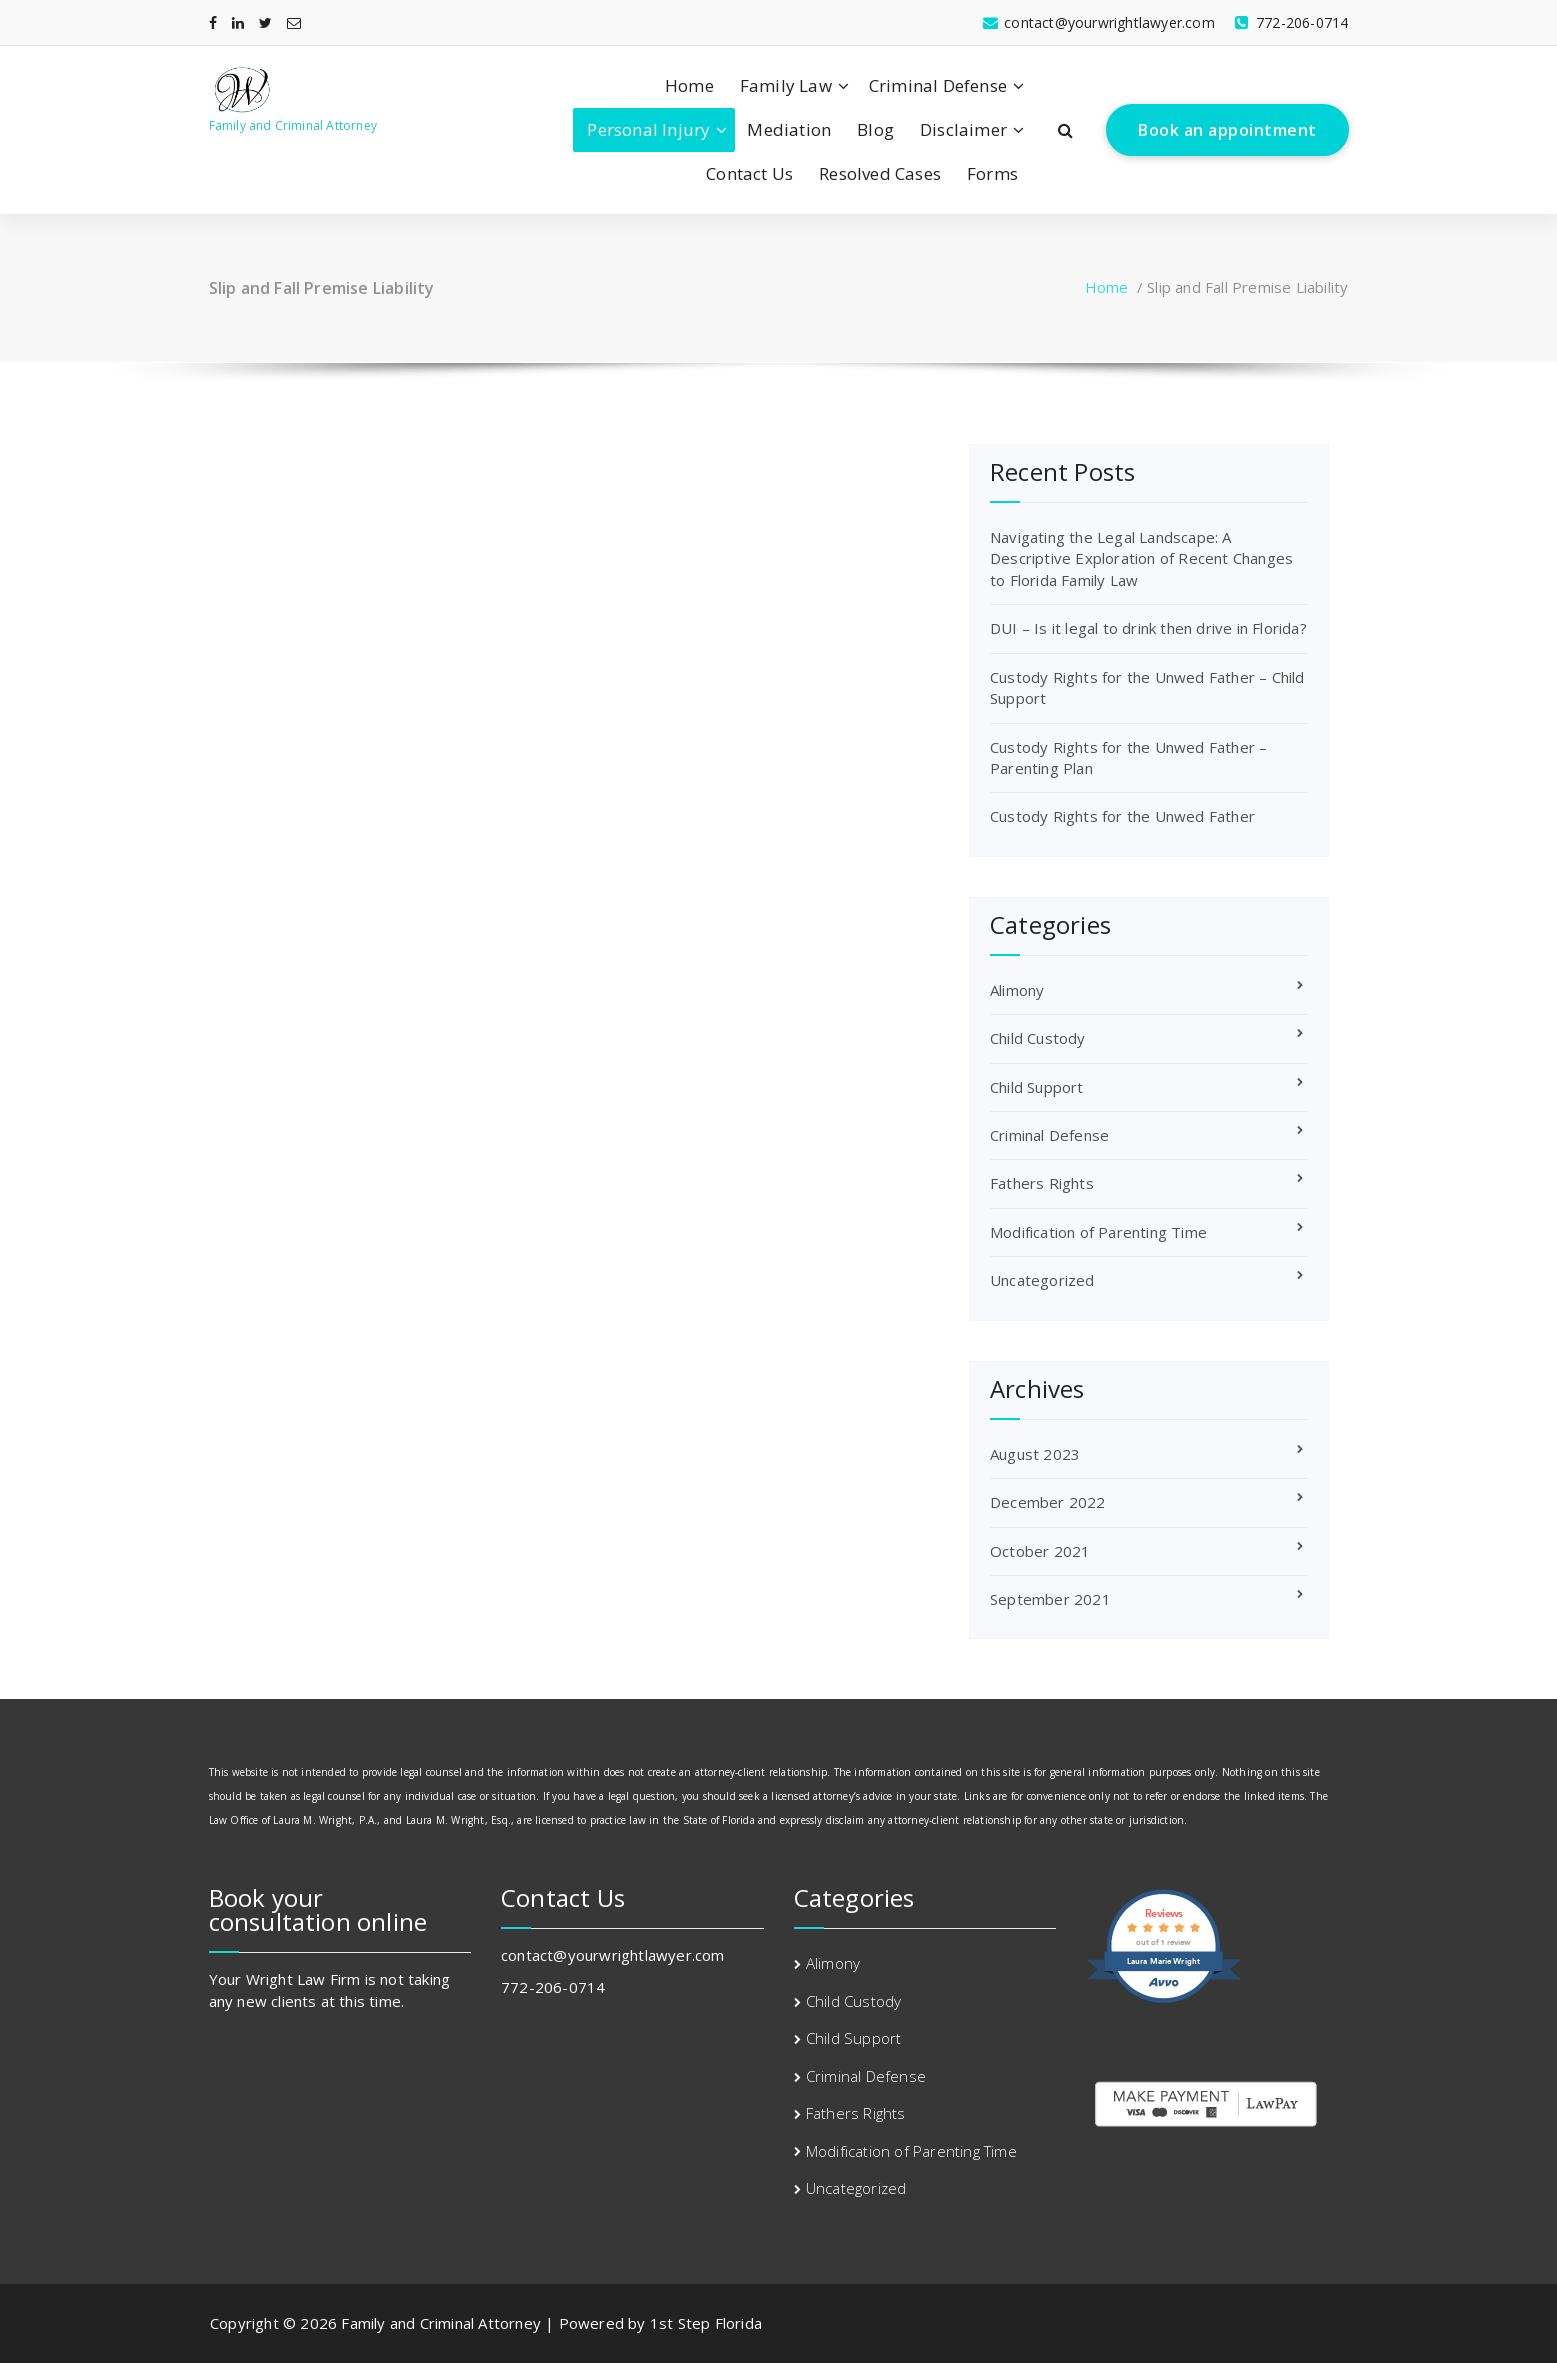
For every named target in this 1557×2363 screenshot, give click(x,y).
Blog (875, 129)
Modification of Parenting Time (1098, 1232)
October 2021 (1040, 1551)
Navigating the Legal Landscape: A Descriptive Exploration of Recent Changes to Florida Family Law (1141, 558)
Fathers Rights (1042, 1183)
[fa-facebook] (213, 22)
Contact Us (749, 173)
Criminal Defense (938, 85)
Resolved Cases (880, 173)
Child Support (1037, 1087)
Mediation (789, 129)
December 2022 (1048, 1502)
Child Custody (1038, 1038)
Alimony (1017, 990)
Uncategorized (1042, 1280)
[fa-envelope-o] (294, 22)
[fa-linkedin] (238, 22)
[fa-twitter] (265, 22)
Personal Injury (648, 129)
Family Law (786, 85)
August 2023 (1035, 1454)
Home (689, 85)
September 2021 (1050, 1599)
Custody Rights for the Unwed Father (1122, 816)
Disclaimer (963, 129)
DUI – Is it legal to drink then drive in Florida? (1148, 628)
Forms (992, 173)
